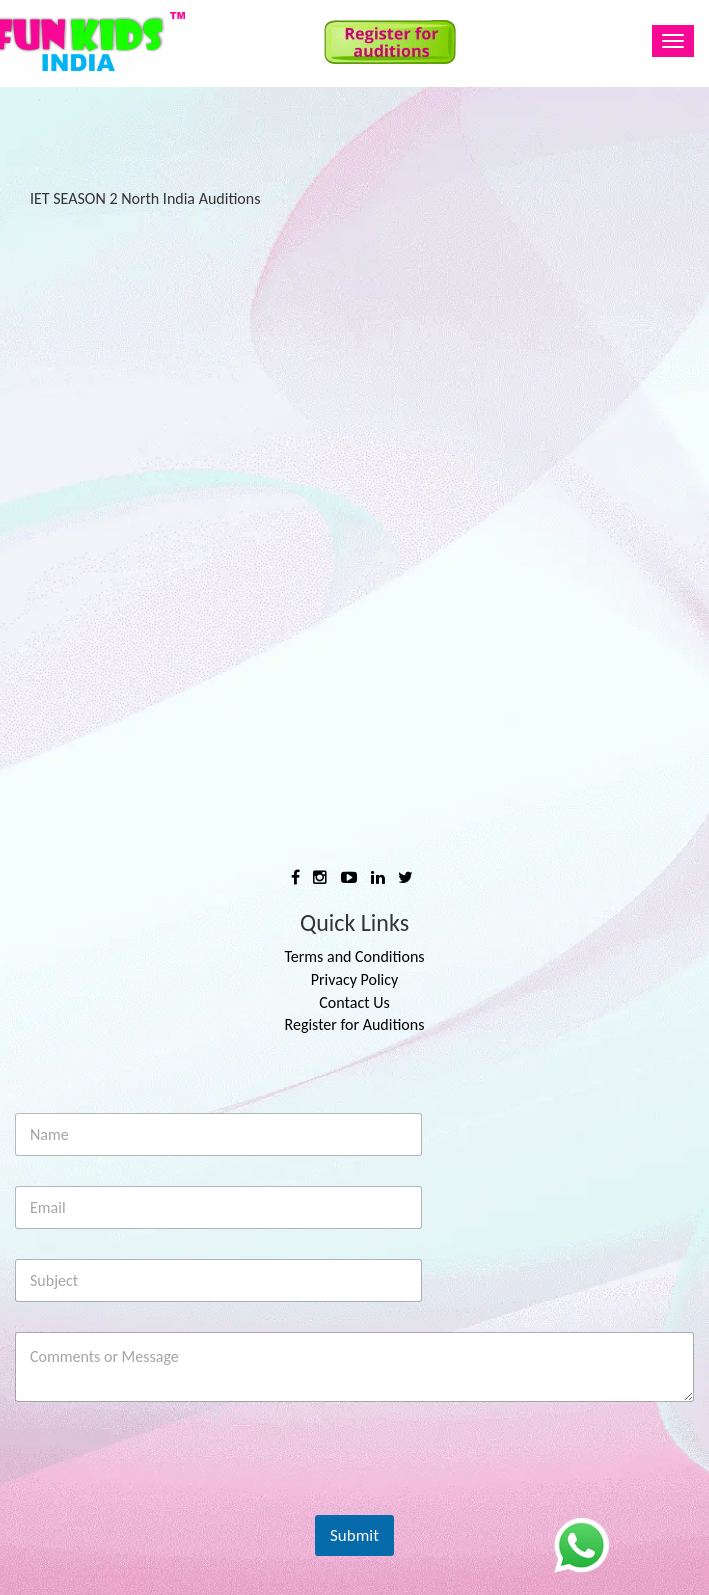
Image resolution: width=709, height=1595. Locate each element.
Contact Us (354, 1002)
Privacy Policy (355, 979)
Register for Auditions (355, 1024)
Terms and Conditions (354, 956)
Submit (354, 1535)
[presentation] (167, 1502)
